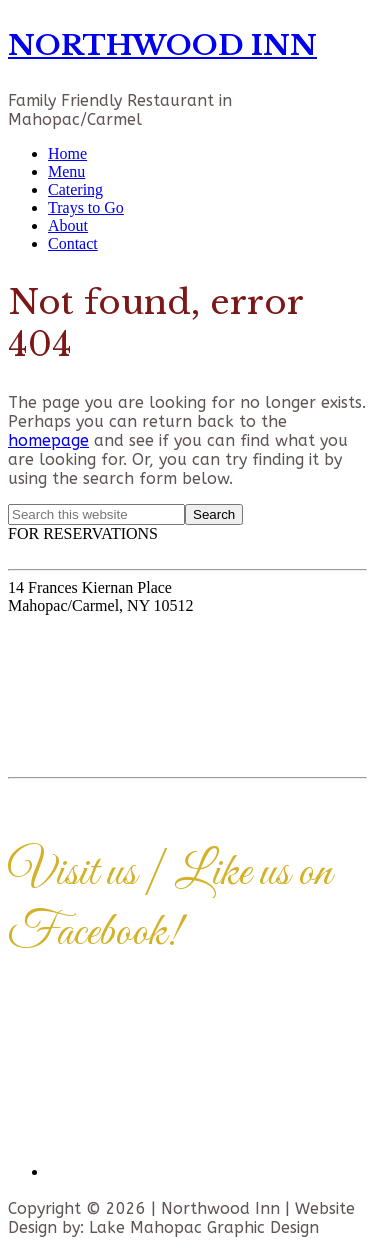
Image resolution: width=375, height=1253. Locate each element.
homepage (48, 440)
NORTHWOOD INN (162, 45)
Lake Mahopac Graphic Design (204, 1227)
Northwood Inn (220, 1208)
